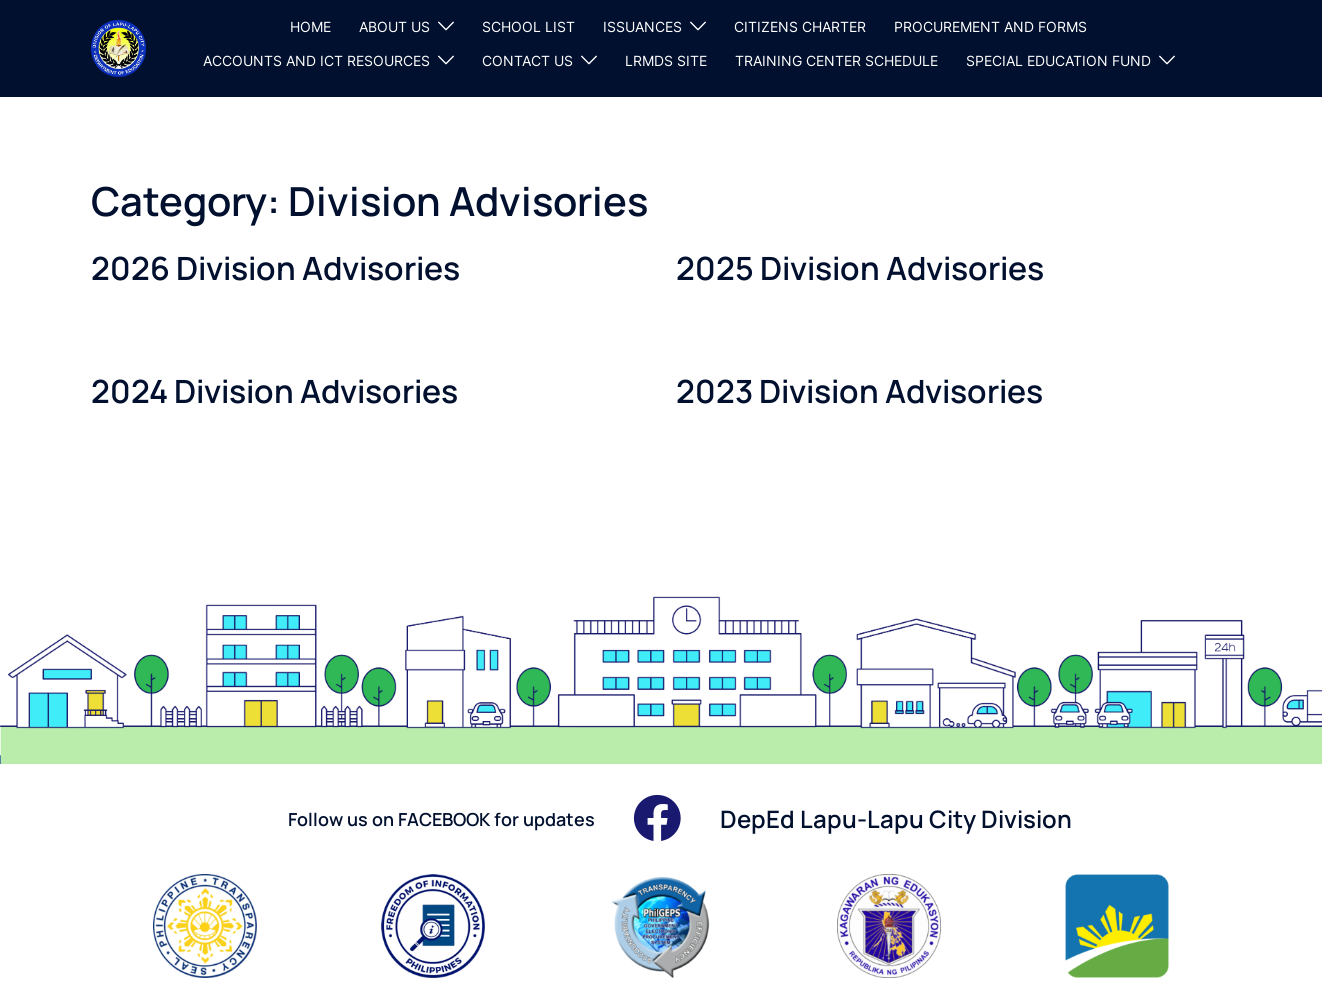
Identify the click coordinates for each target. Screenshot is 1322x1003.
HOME (310, 26)
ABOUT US (394, 26)
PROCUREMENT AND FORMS (990, 26)
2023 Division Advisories (859, 391)
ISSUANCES (642, 26)
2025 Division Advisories (860, 268)
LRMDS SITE (666, 60)
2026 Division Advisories (275, 268)
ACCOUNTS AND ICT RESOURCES (316, 60)
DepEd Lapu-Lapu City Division (896, 818)
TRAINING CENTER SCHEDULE (836, 60)
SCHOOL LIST (528, 26)
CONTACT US (527, 60)
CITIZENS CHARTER (800, 26)
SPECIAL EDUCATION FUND (1058, 60)
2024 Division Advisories (274, 391)
